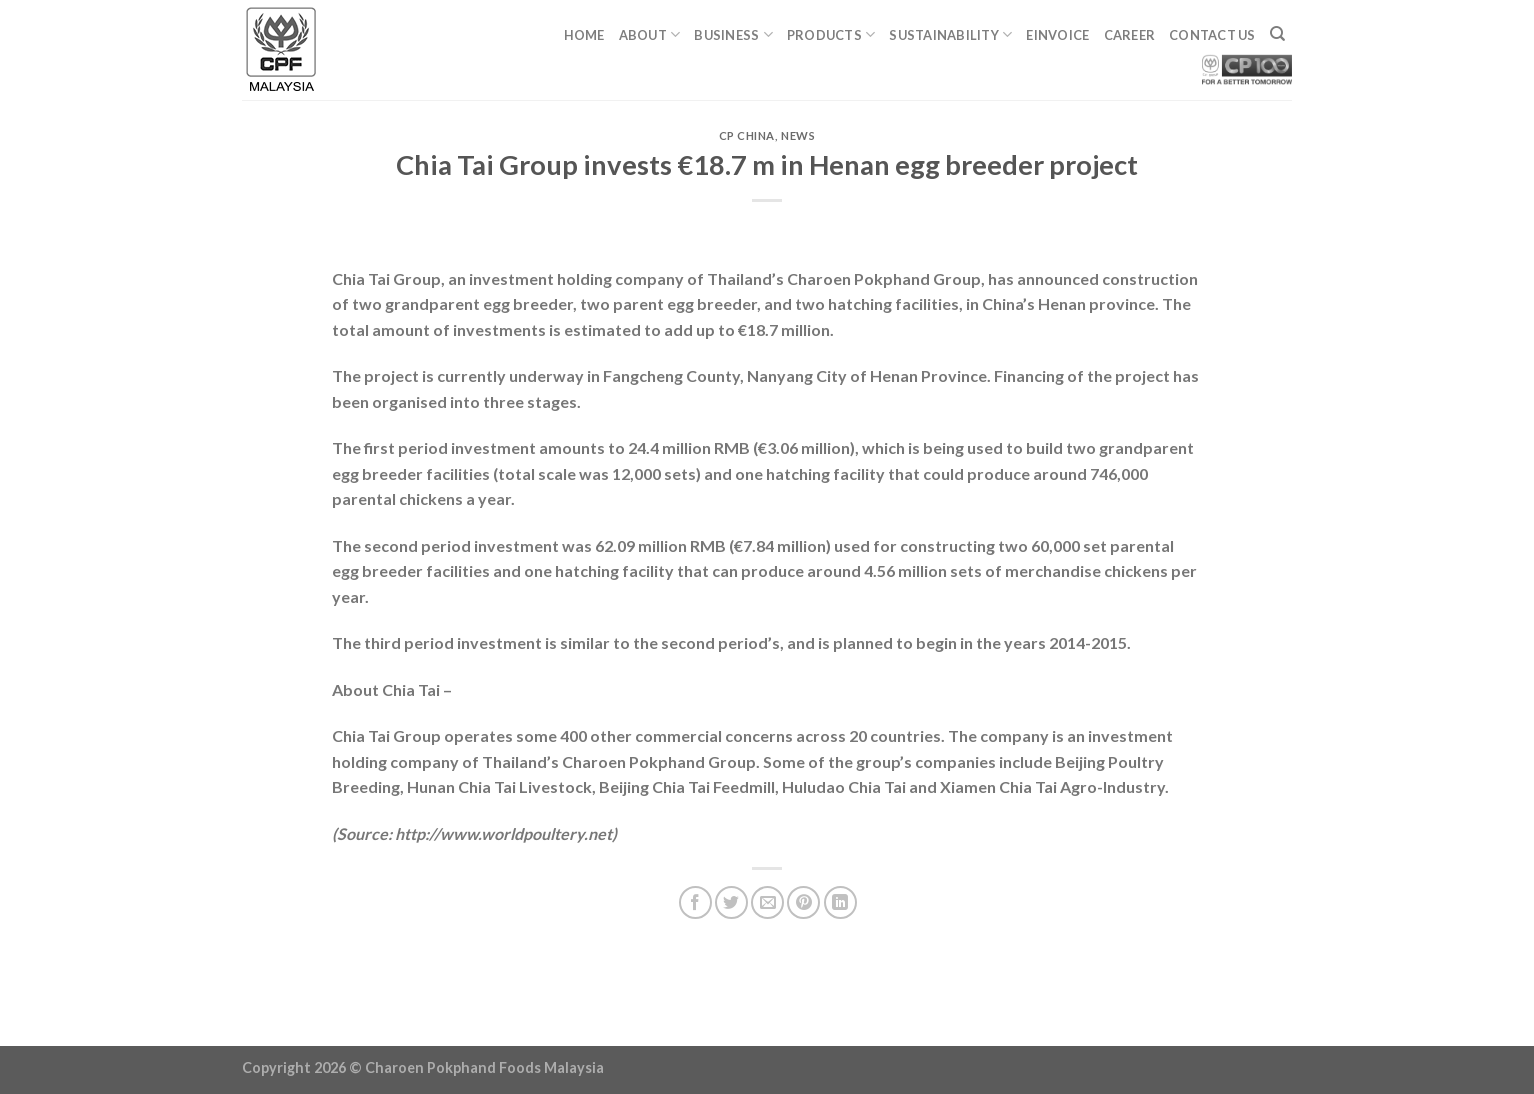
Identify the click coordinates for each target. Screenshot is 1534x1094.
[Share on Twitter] (731, 902)
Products (831, 34)
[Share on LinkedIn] (840, 902)
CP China (747, 135)
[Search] (1277, 34)
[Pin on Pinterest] (803, 902)
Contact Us (1212, 35)
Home (584, 35)
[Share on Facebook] (695, 902)
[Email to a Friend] (767, 902)
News (798, 135)
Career (1130, 35)
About (650, 34)
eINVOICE (1057, 35)
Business (733, 34)
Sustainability (950, 34)
